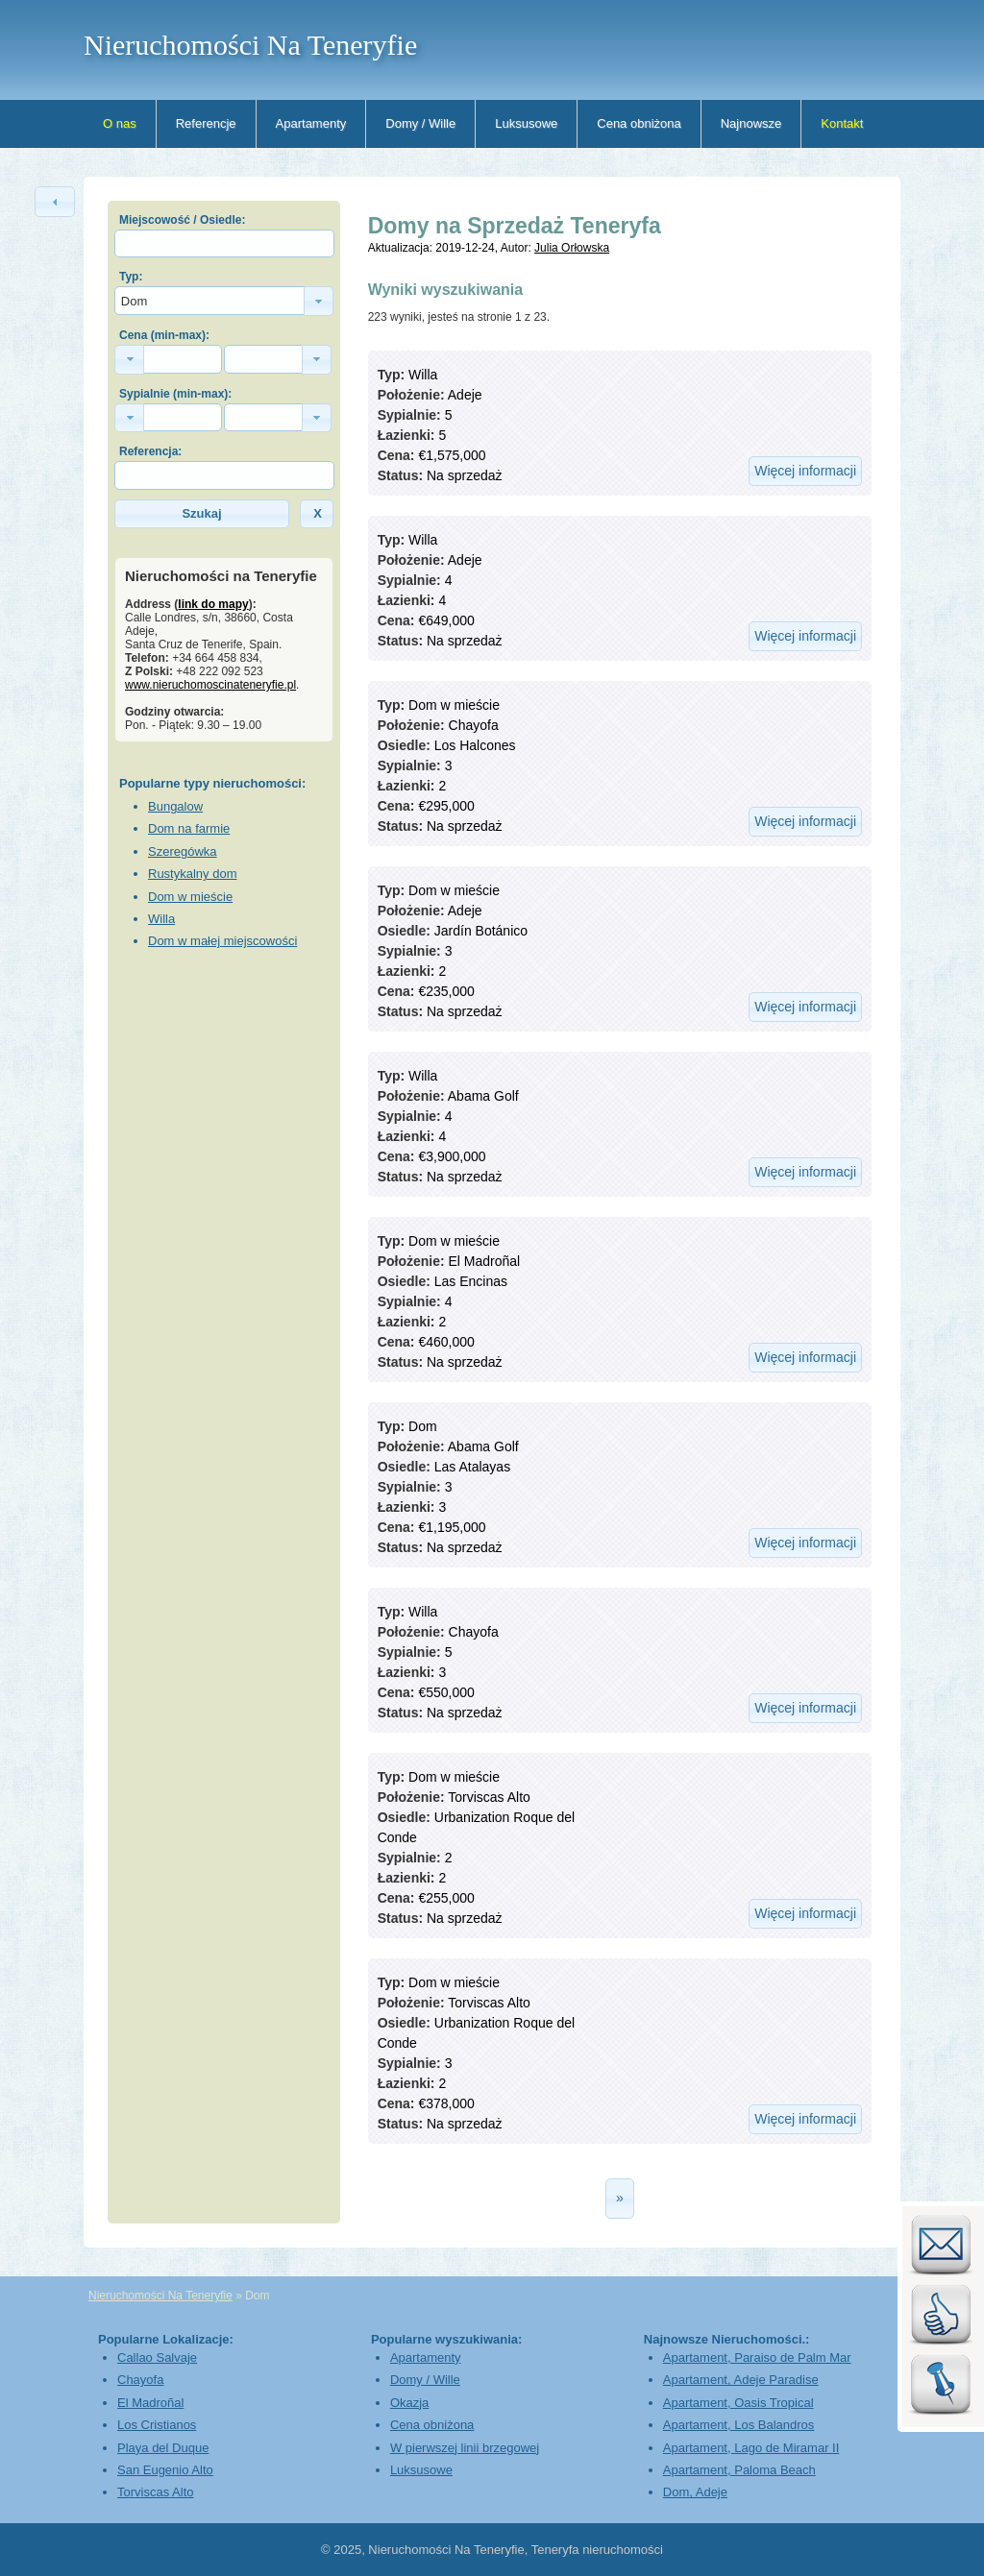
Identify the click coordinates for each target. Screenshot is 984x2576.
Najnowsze (751, 123)
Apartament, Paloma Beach (739, 2470)
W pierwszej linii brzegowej (464, 2448)
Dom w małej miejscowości (222, 941)
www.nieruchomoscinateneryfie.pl (210, 685)
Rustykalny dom (192, 873)
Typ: (130, 276)
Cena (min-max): (164, 335)
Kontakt (842, 123)
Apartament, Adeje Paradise (741, 2379)
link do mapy (213, 604)
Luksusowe (526, 123)
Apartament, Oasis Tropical (738, 2402)
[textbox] (224, 243)
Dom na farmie (189, 828)
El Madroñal (150, 2402)
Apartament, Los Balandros (739, 2425)
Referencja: (150, 451)
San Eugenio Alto (165, 2470)
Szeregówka (182, 851)
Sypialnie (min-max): (175, 394)
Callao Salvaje (157, 2357)
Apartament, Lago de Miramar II (751, 2448)
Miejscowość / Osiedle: (182, 220)
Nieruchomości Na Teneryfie (250, 45)
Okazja (409, 2402)
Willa (161, 918)
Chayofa (140, 2379)
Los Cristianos (156, 2425)
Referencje (206, 123)
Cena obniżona (638, 123)
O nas (119, 123)
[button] (55, 201)
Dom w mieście (190, 896)
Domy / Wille (420, 123)
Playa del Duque (163, 2448)
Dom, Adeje (695, 2492)
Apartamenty (311, 123)
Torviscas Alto (155, 2492)
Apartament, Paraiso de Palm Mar (757, 2357)
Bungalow (175, 806)
